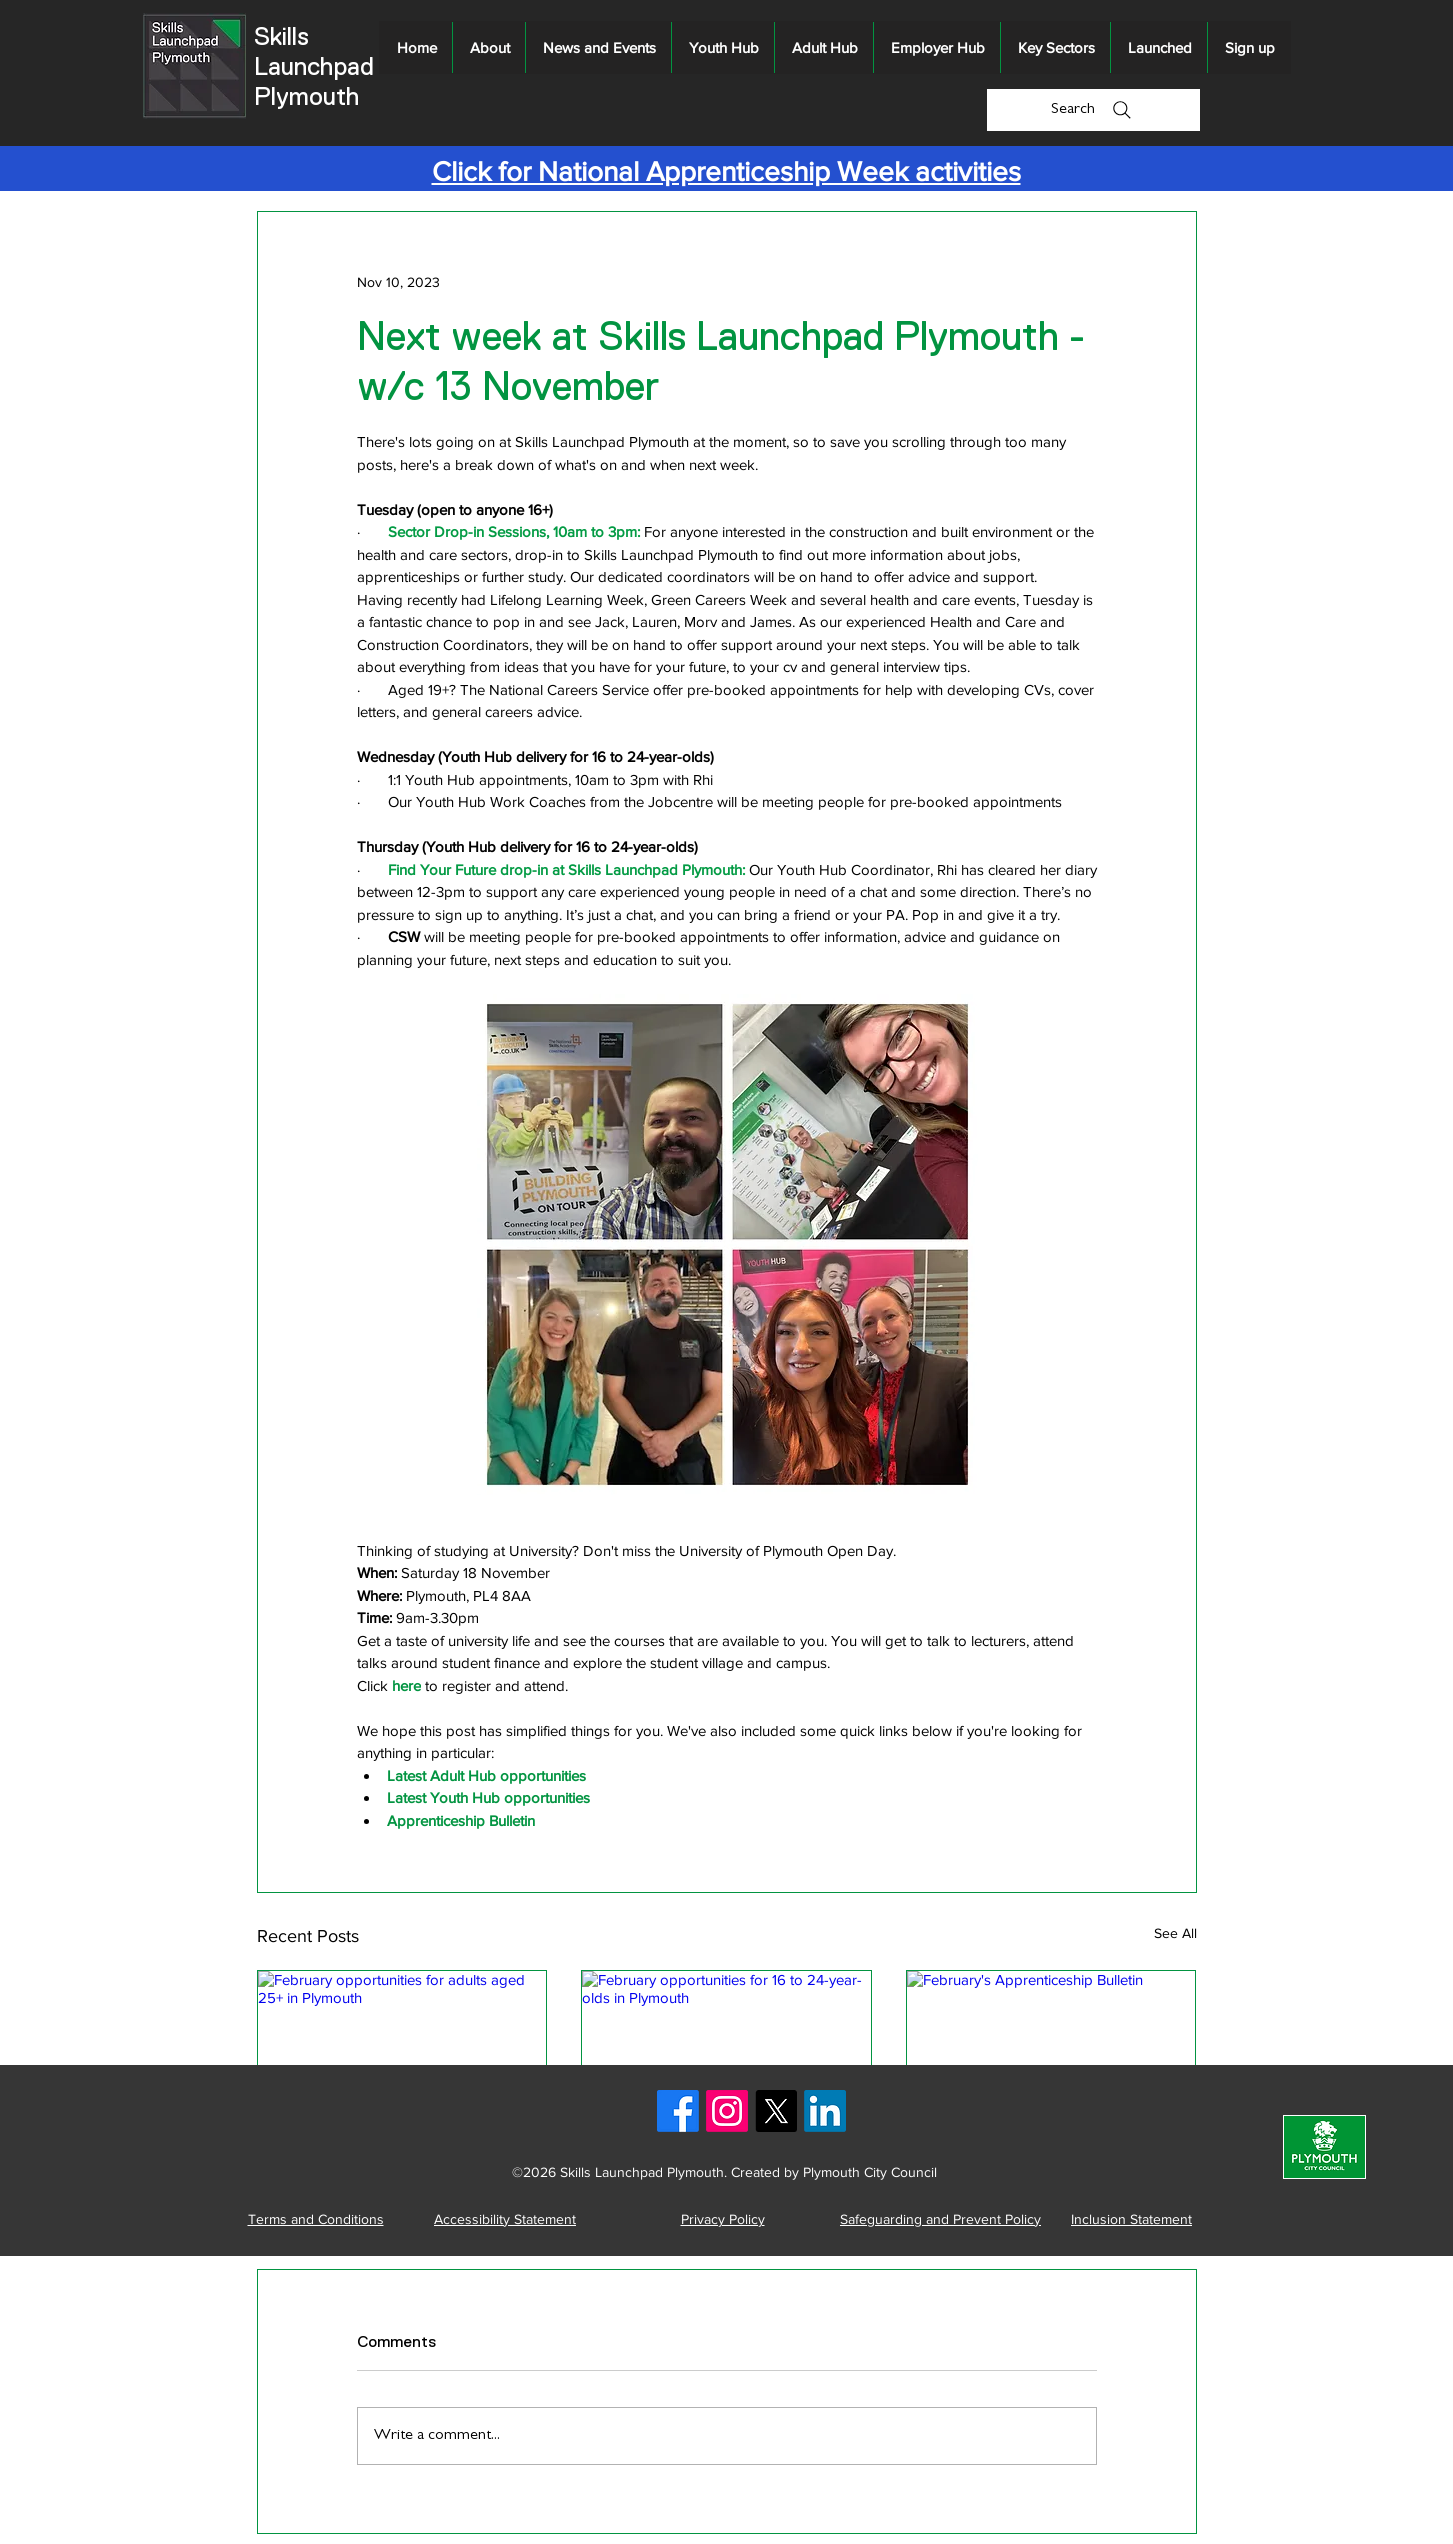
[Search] (1093, 110)
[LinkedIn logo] (825, 2111)
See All (1175, 1933)
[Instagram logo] (727, 2111)
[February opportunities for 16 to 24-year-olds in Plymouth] (726, 2052)
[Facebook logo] (678, 2111)
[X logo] (776, 2111)
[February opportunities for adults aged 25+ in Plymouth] (402, 2052)
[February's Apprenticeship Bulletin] (1051, 2052)
